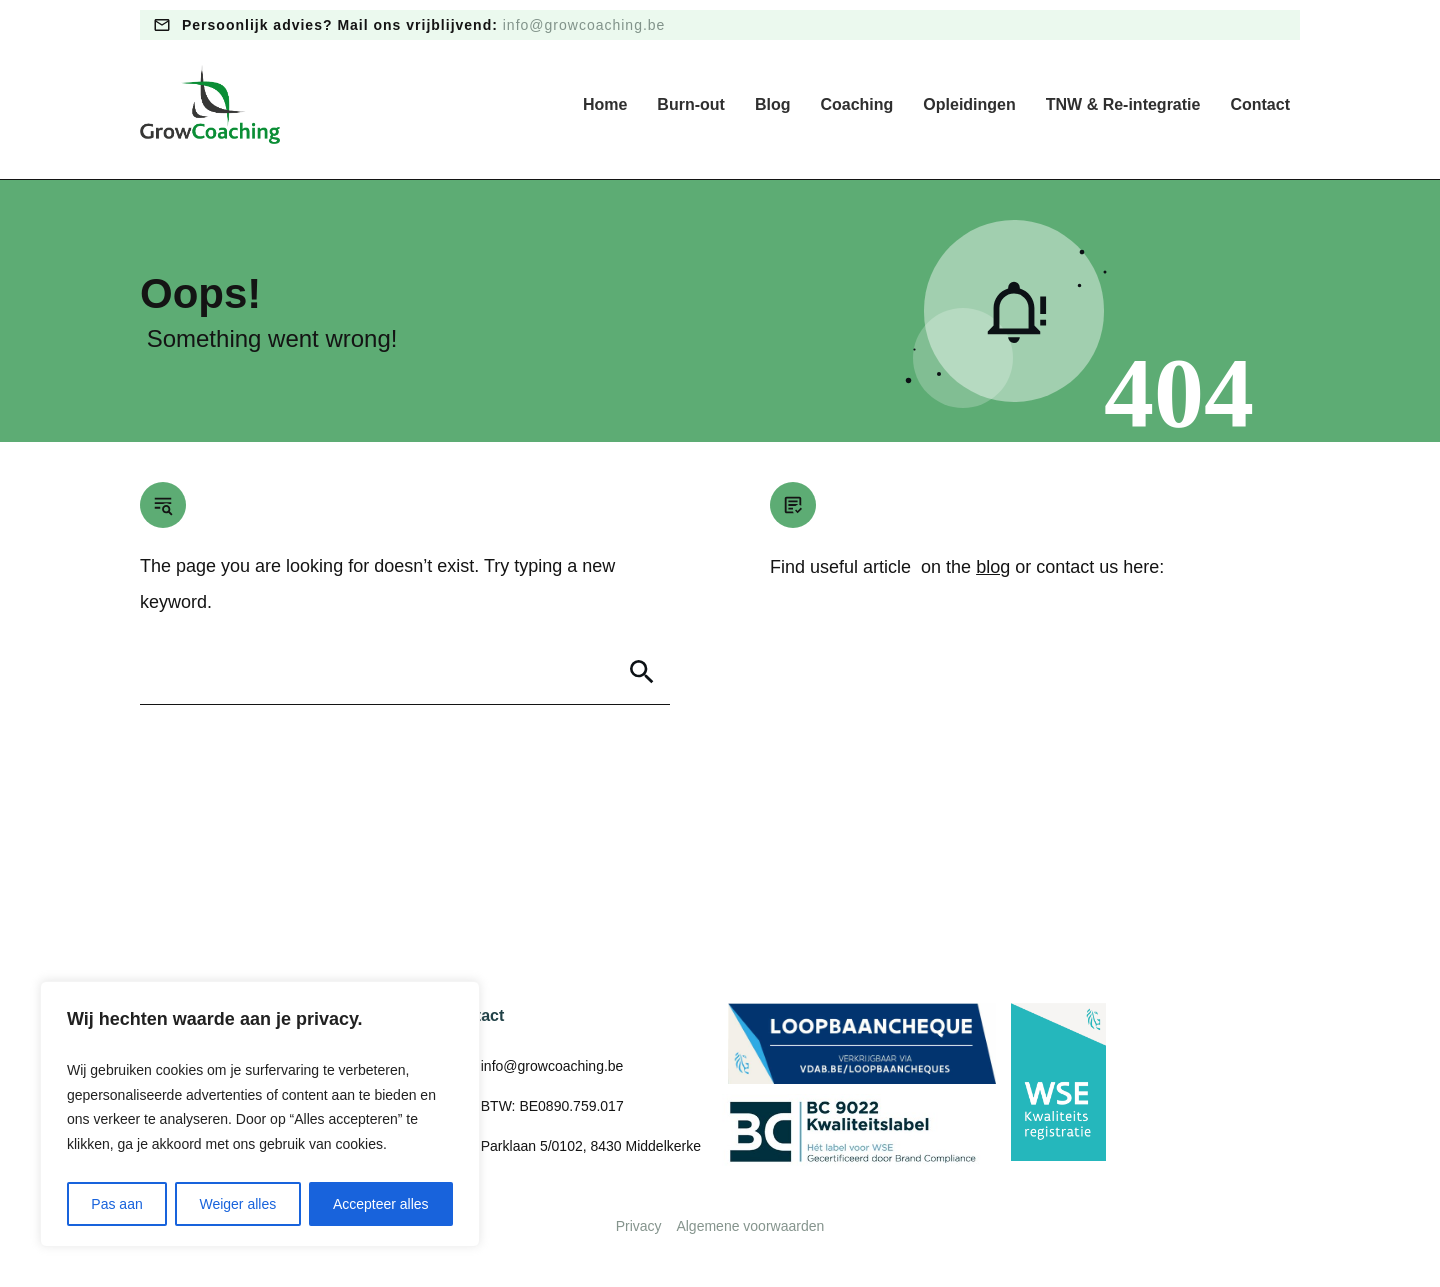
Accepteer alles (381, 1204)
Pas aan (116, 1204)
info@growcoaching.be (584, 25)
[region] (260, 1114)
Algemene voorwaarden (750, 1226)
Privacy (639, 1226)
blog (993, 567)
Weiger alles (237, 1204)
